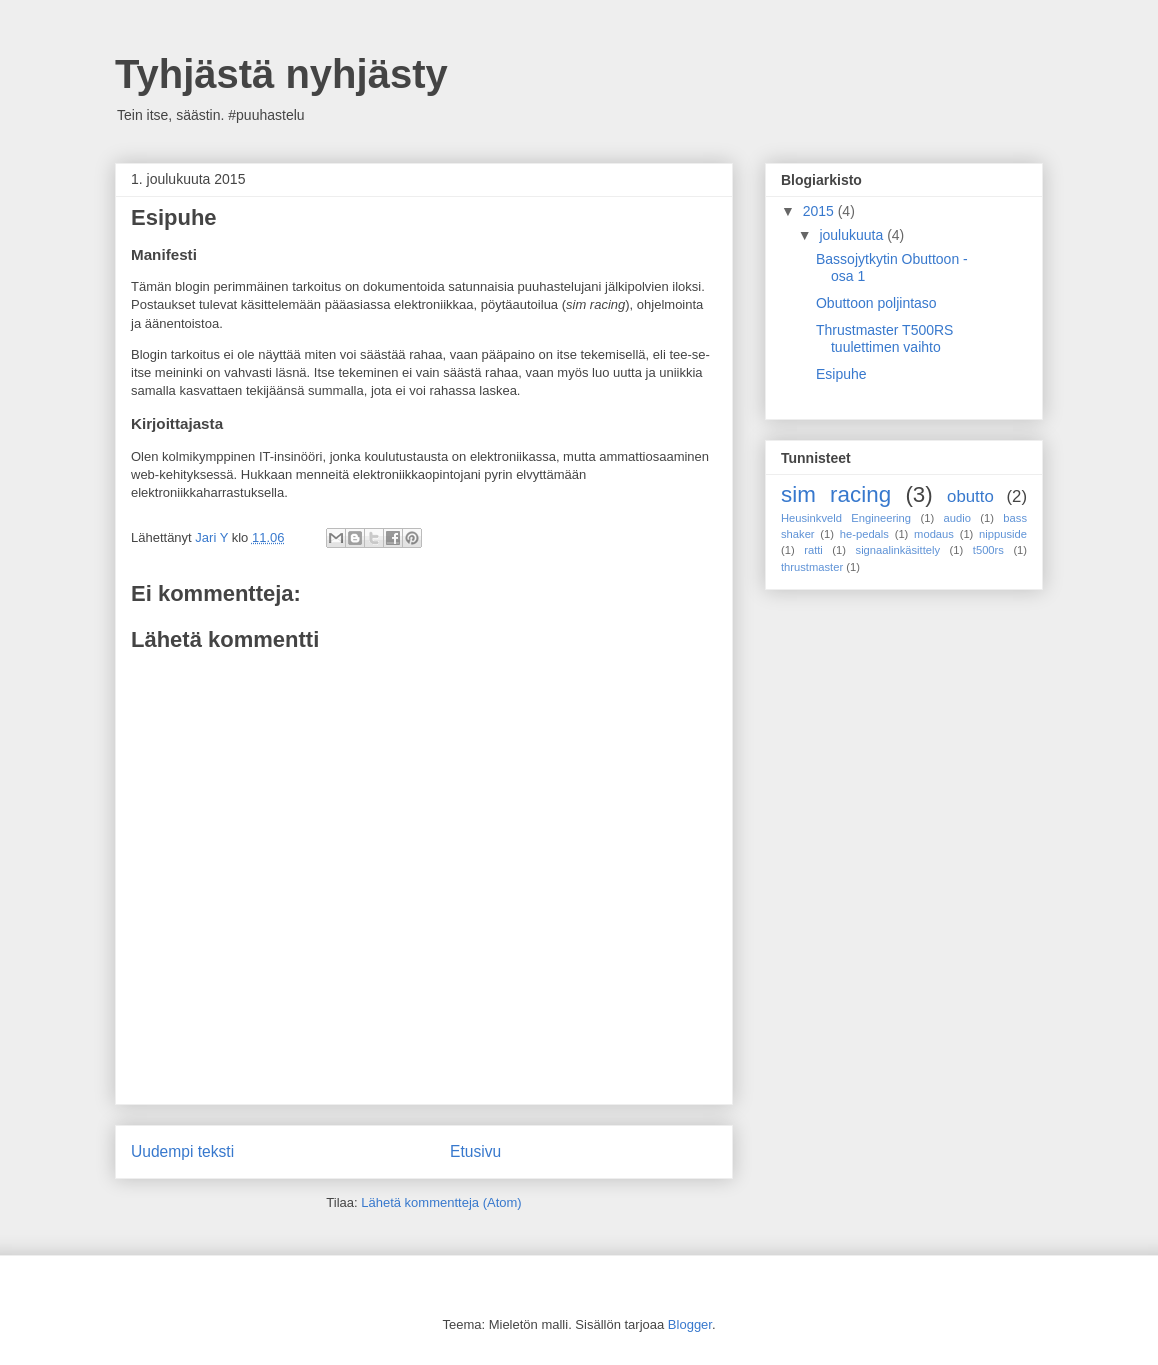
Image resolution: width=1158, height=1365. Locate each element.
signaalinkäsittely (898, 550)
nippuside (1003, 534)
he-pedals (864, 534)
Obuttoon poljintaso (876, 303)
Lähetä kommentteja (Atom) (441, 1202)
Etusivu (475, 1151)
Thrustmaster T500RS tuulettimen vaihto (884, 338)
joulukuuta (853, 235)
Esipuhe (841, 374)
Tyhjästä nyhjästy (281, 74)
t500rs (988, 550)
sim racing (836, 494)
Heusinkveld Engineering (846, 518)
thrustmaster (812, 567)
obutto (970, 496)
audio (957, 518)
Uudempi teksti (182, 1151)
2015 (820, 211)
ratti (813, 550)
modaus (934, 534)
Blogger (690, 1324)
